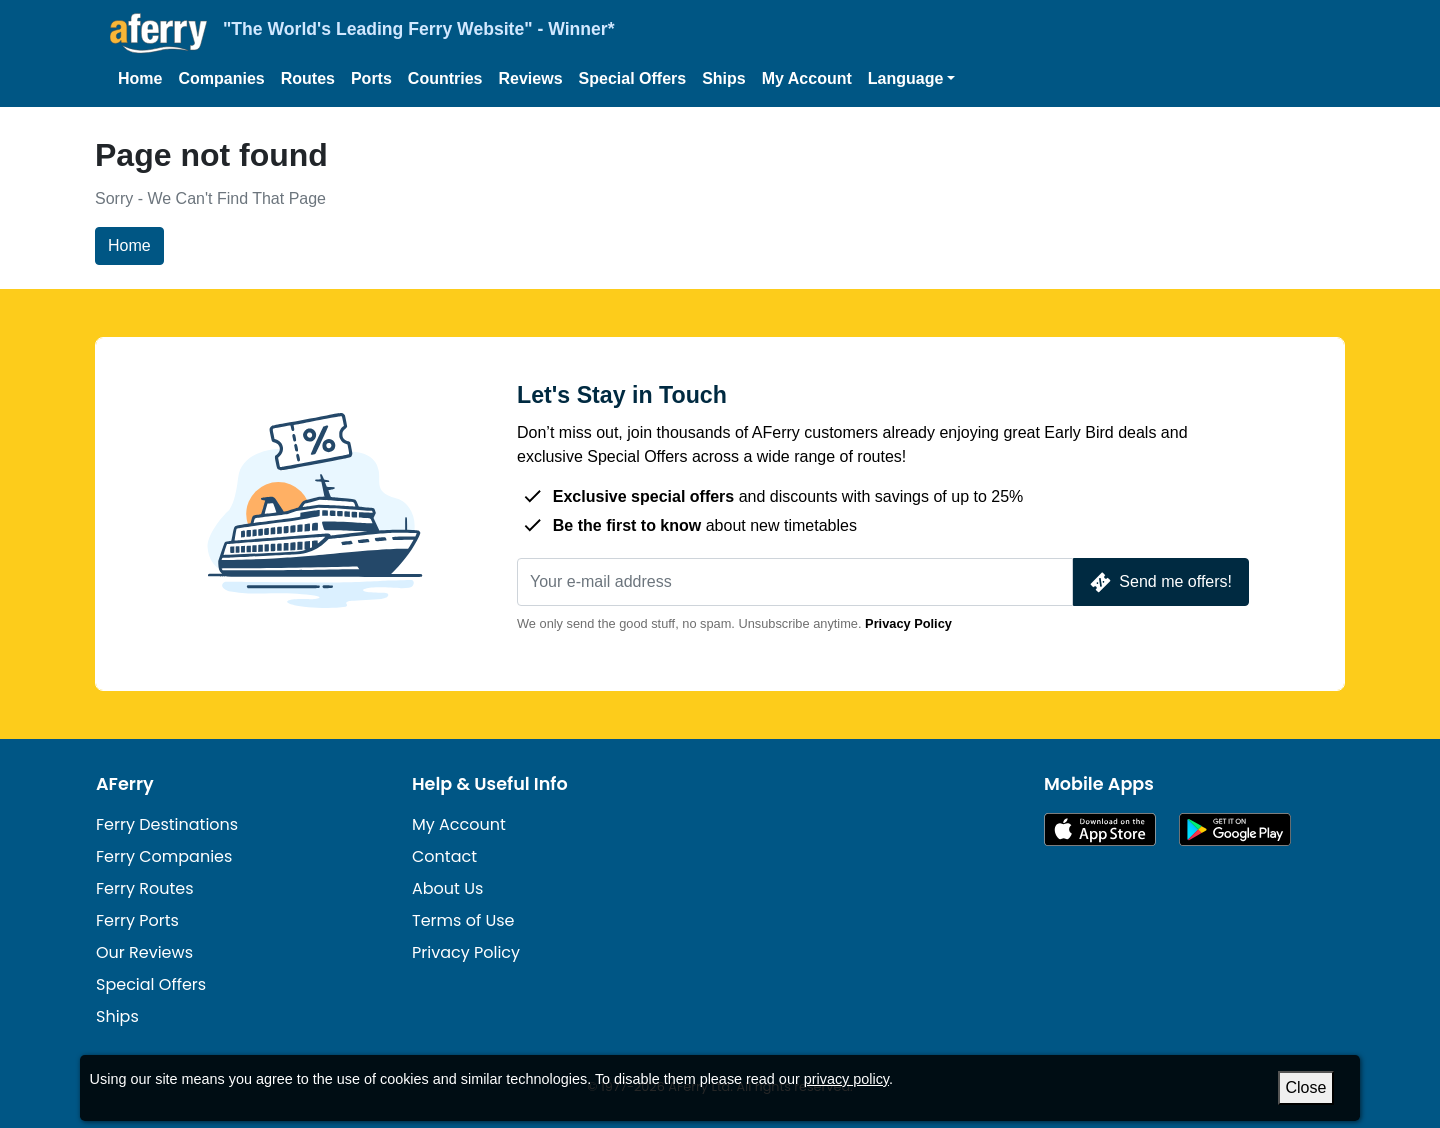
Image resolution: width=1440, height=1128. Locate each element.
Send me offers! (1159, 582)
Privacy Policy (908, 623)
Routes (308, 78)
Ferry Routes (145, 888)
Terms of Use (463, 920)
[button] (912, 79)
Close (1306, 1087)
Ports (371, 78)
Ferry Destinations (167, 824)
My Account (807, 78)
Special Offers (633, 78)
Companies (221, 78)
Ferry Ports (137, 920)
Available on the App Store (1100, 829)
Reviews (531, 78)
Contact (444, 856)
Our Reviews (144, 952)
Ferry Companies (164, 856)
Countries (445, 78)
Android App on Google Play (1235, 829)
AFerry (125, 784)
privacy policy (846, 1079)
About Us (447, 888)
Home (140, 78)
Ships (724, 78)
